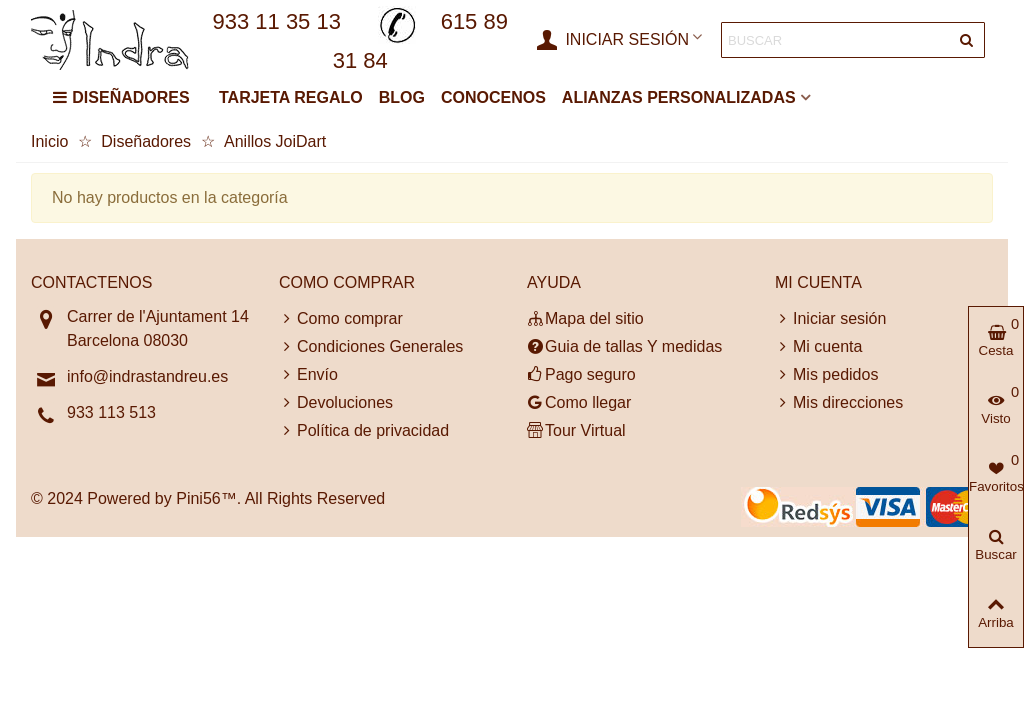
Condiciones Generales (371, 347)
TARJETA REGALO (291, 97)
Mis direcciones (839, 403)
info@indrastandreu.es (147, 376)
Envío (308, 375)
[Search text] (836, 40)
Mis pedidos (826, 375)
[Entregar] (967, 40)
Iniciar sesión (830, 319)
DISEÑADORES (120, 97)
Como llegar (579, 403)
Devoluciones (336, 403)
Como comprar (341, 319)
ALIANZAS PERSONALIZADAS (679, 97)
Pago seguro (581, 375)
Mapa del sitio (585, 319)
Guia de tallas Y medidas (624, 347)
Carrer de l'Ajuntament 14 (158, 316)
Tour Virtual (576, 431)
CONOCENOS (493, 97)
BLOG (402, 97)
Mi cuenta (818, 347)
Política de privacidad (364, 431)
